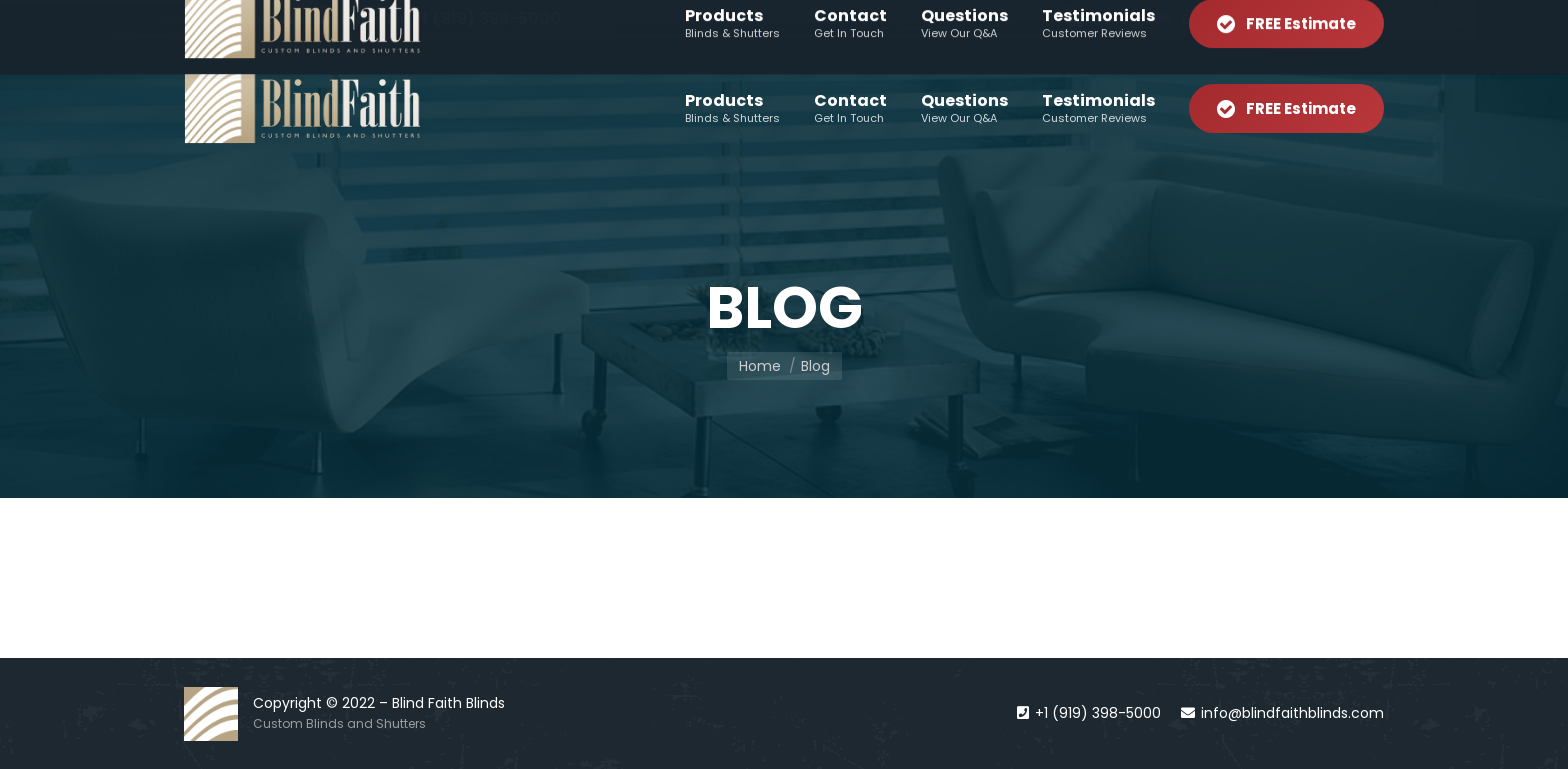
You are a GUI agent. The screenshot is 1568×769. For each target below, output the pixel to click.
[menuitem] (1099, 19)
